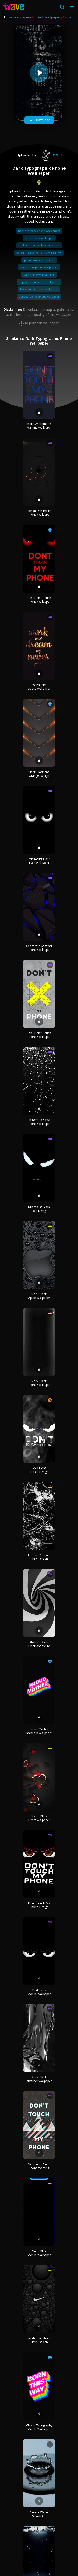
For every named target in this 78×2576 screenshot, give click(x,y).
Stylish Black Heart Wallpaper (39, 1818)
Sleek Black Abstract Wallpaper (39, 2079)
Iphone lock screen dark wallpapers (39, 253)
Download (39, 120)
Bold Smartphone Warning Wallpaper (39, 425)
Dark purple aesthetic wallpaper (39, 297)
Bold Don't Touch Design (39, 1470)
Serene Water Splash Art (39, 2514)
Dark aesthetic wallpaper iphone (39, 245)
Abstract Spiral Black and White (39, 1644)
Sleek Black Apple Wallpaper (39, 1296)
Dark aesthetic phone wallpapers (39, 231)
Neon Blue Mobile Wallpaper (39, 2253)
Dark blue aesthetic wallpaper (39, 289)
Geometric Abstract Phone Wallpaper (39, 948)
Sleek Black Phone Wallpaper (39, 1383)
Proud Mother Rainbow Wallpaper (39, 1731)
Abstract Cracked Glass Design (39, 1557)
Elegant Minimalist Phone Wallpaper (39, 512)
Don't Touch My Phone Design (39, 1905)
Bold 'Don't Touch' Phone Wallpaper (39, 600)
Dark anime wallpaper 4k (39, 275)
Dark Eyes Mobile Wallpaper (39, 1992)
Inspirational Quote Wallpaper (39, 687)
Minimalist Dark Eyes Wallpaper (39, 861)
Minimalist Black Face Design (39, 1209)
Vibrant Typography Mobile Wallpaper (39, 2427)
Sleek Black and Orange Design (39, 774)
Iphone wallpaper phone (39, 260)
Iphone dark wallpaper (39, 238)
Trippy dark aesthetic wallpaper (39, 282)
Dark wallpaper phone (53, 17)
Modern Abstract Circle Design (39, 2340)
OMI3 (51, 155)
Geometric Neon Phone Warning (39, 2166)
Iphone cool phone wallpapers (39, 267)
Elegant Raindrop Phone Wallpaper (39, 1122)
